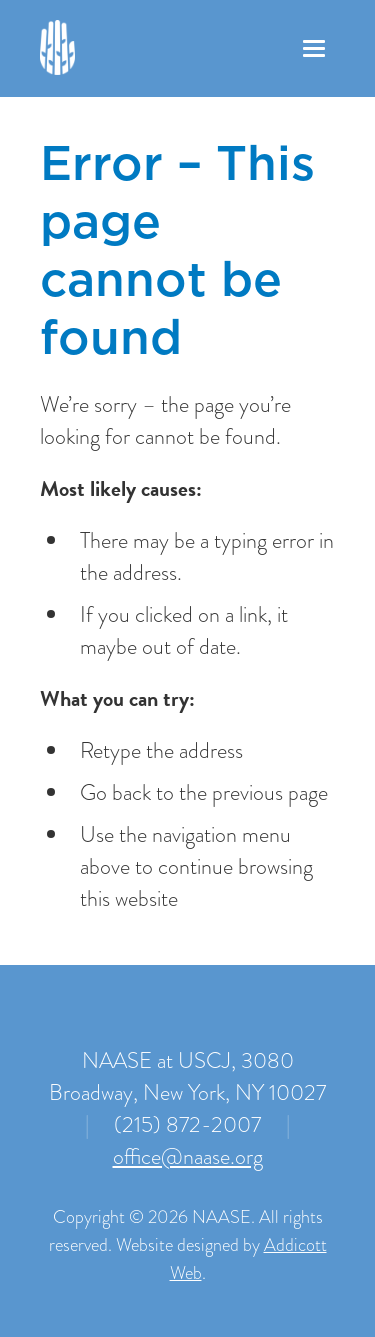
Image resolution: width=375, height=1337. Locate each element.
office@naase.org (188, 1156)
